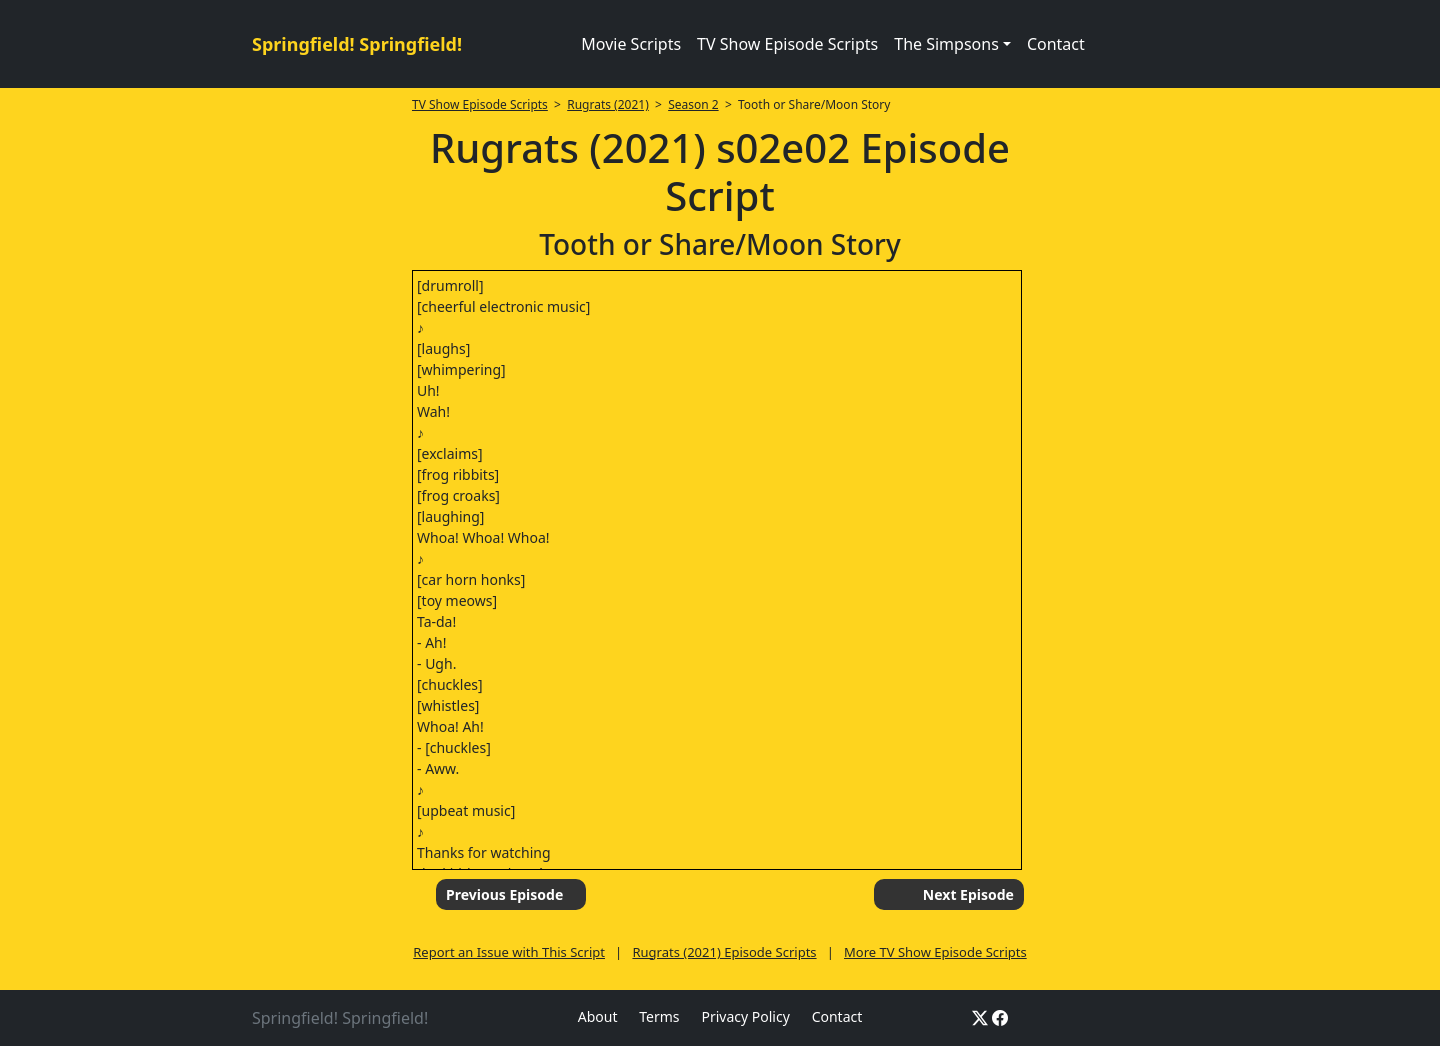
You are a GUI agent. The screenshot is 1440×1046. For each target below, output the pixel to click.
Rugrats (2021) (608, 104)
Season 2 (693, 104)
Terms (659, 1016)
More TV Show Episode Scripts (935, 952)
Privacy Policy (745, 1016)
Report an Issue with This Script (509, 952)
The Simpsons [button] (946, 44)
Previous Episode (504, 894)
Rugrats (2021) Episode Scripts (724, 952)
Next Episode (968, 894)
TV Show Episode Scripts (787, 44)
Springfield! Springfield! (357, 44)
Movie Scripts (631, 44)
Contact (1056, 44)
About (598, 1016)
